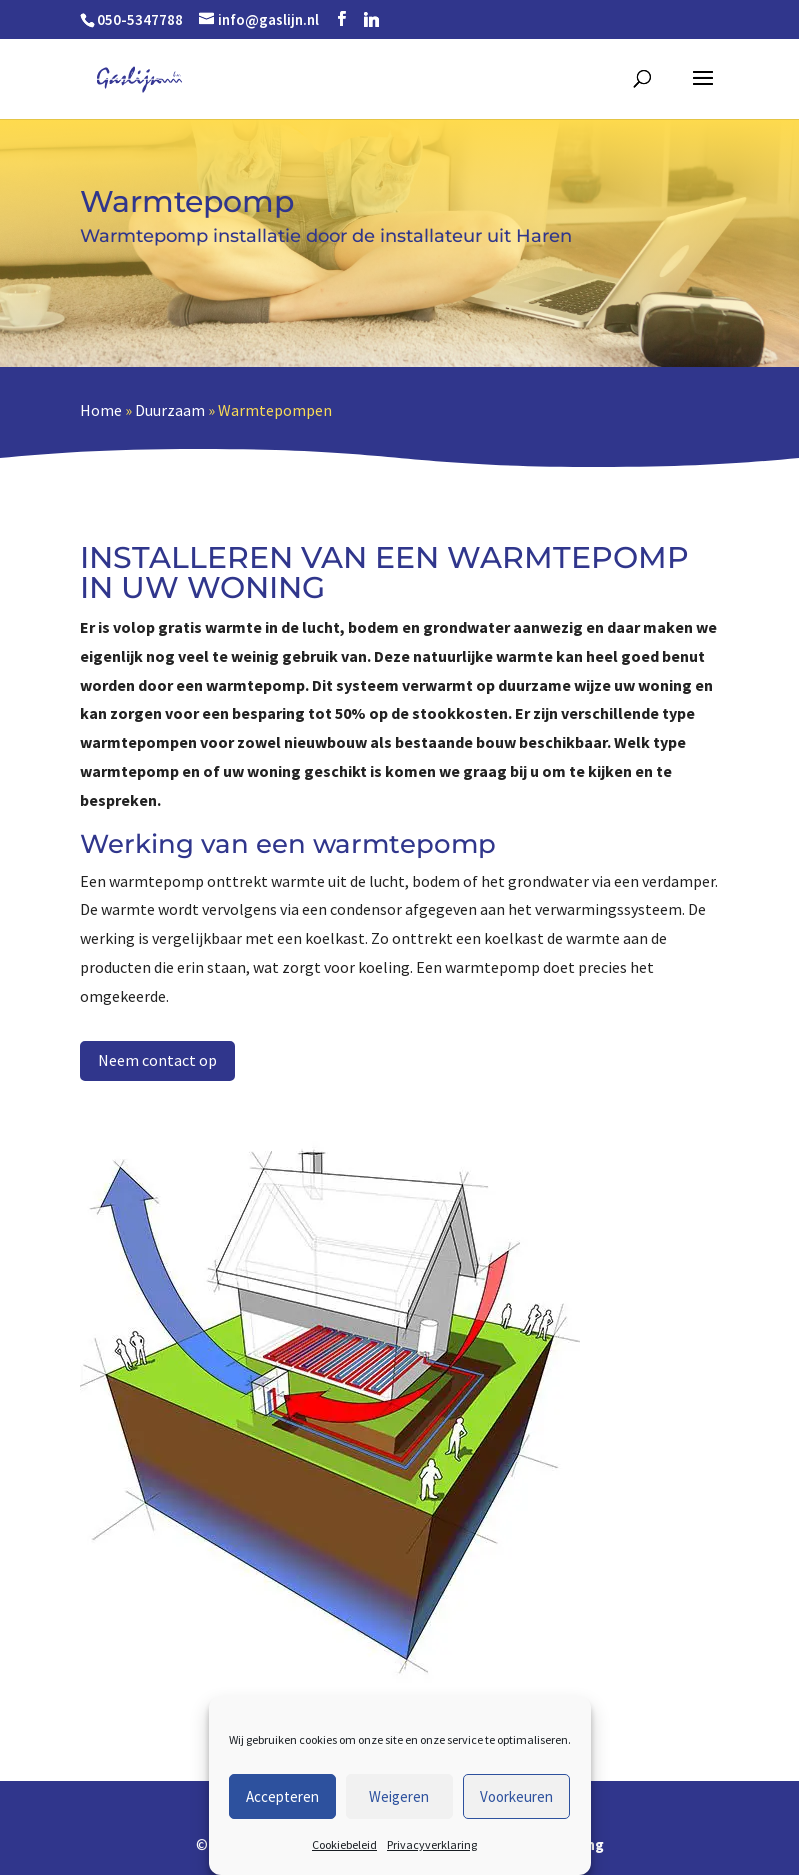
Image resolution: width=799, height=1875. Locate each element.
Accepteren (282, 1796)
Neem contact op (157, 1060)
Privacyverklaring (432, 1844)
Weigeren (399, 1796)
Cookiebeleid (344, 1844)
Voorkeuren (516, 1796)
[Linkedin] (371, 19)
